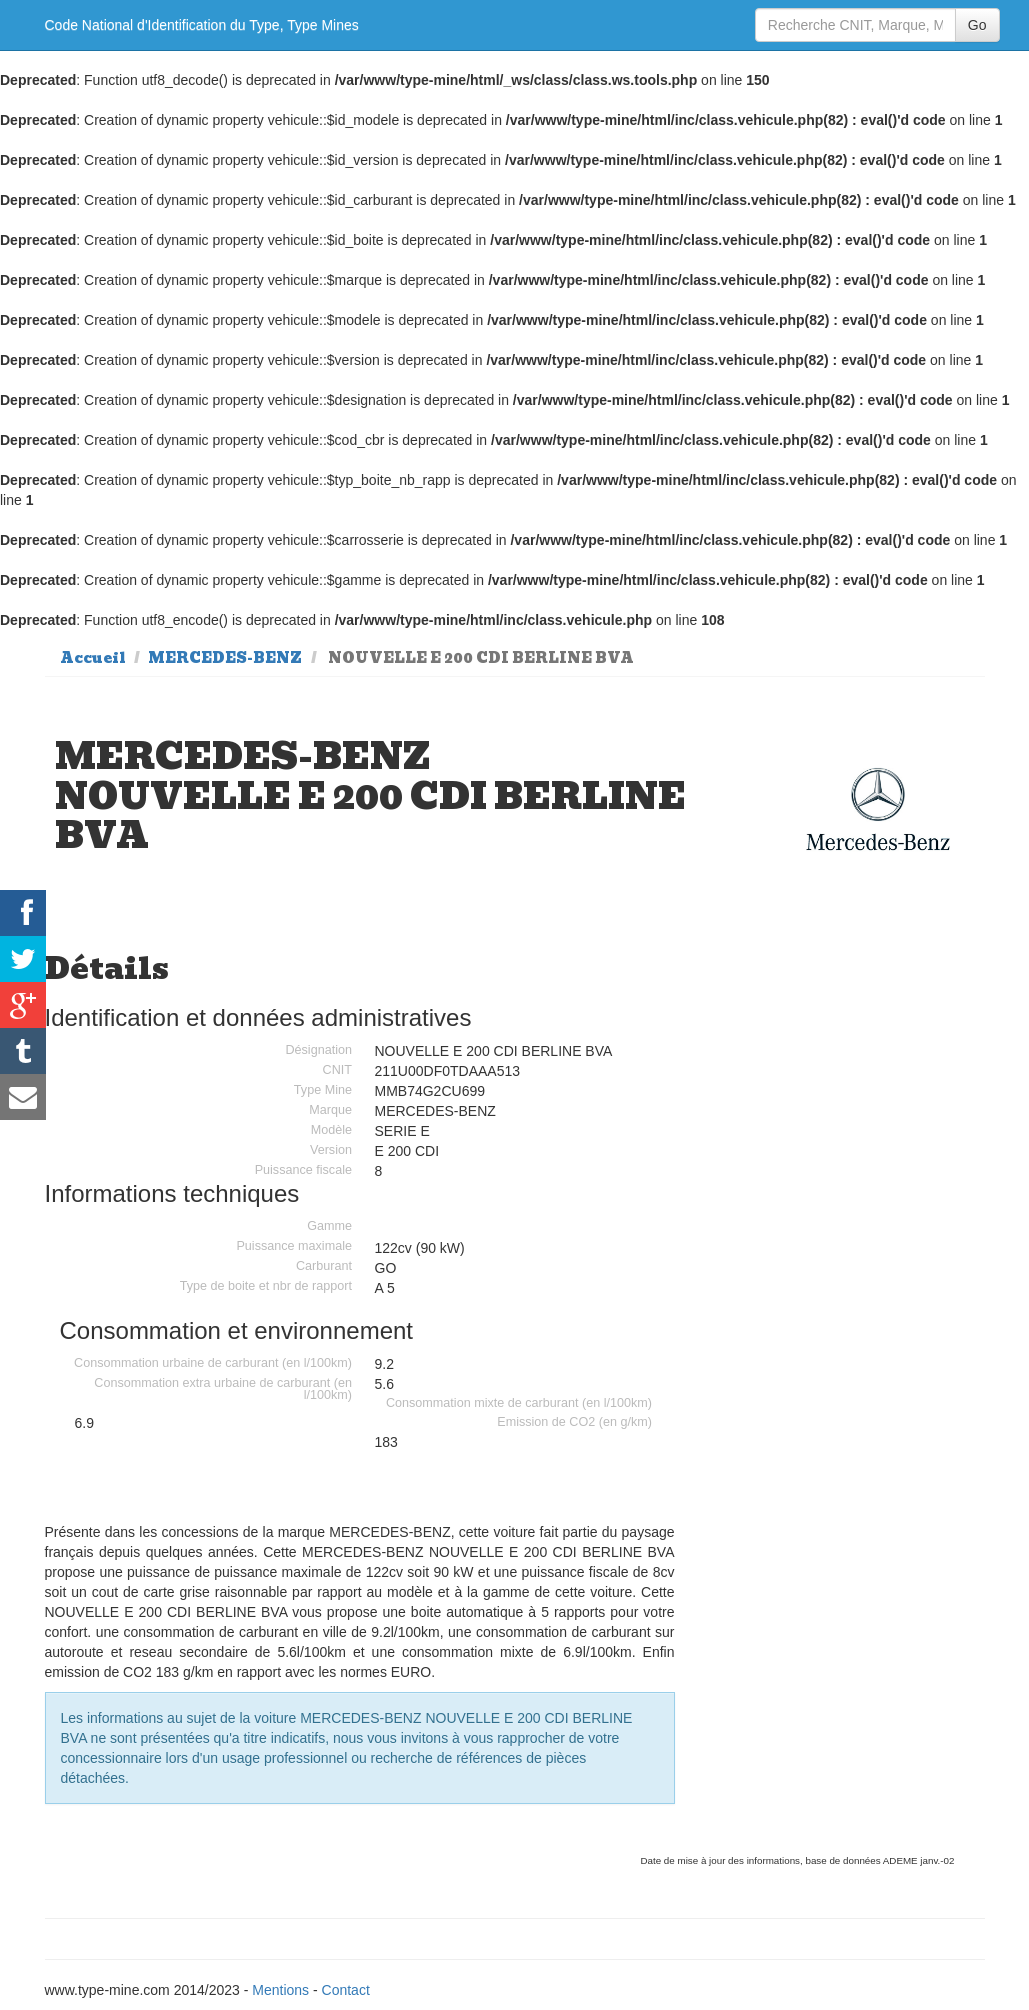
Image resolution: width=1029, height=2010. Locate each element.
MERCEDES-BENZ (225, 658)
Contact (346, 1990)
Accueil (93, 658)
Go (977, 25)
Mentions (280, 1990)
